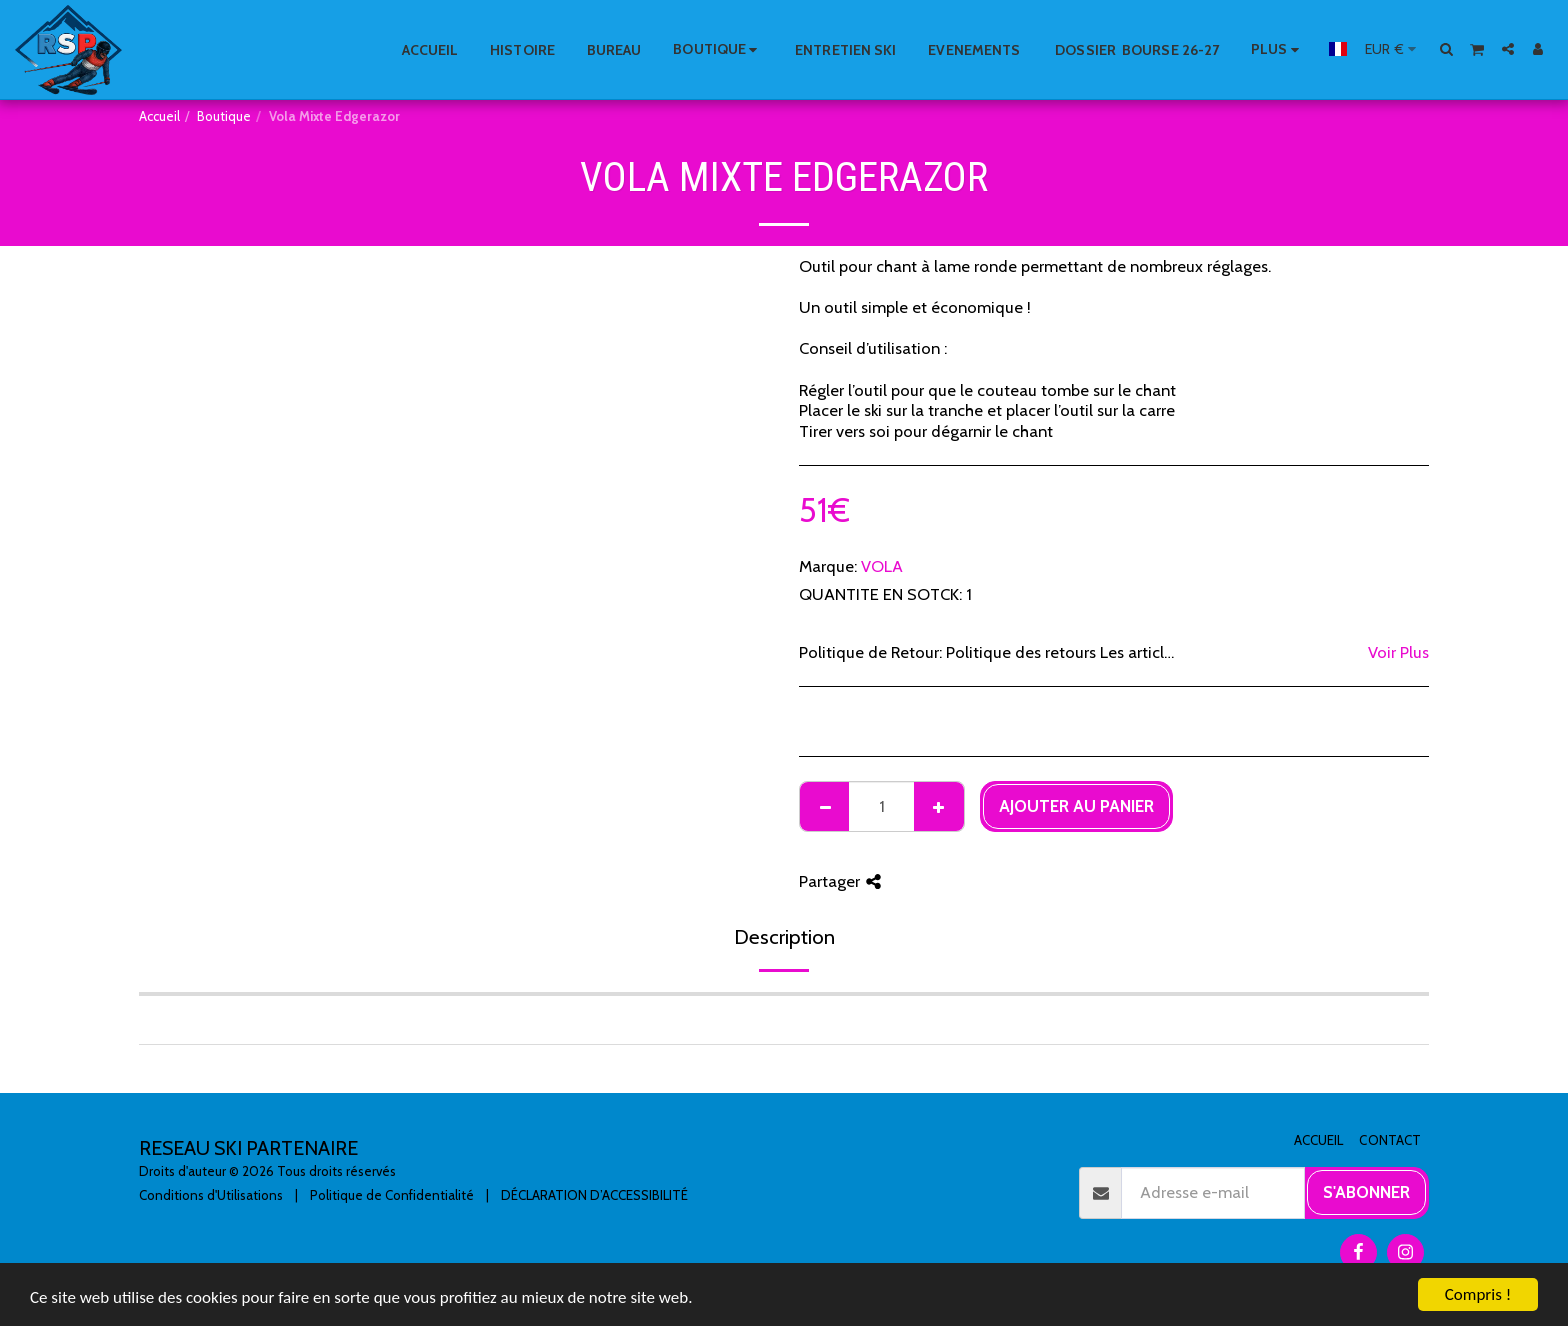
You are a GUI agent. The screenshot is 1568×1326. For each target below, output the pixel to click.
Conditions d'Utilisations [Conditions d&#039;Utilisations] (211, 1195)
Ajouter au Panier (1076, 806)
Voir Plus (1398, 652)
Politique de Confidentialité (392, 1195)
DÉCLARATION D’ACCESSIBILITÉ (594, 1195)
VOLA (882, 566)
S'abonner (1366, 1192)
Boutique (224, 116)
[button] (1447, 49)
